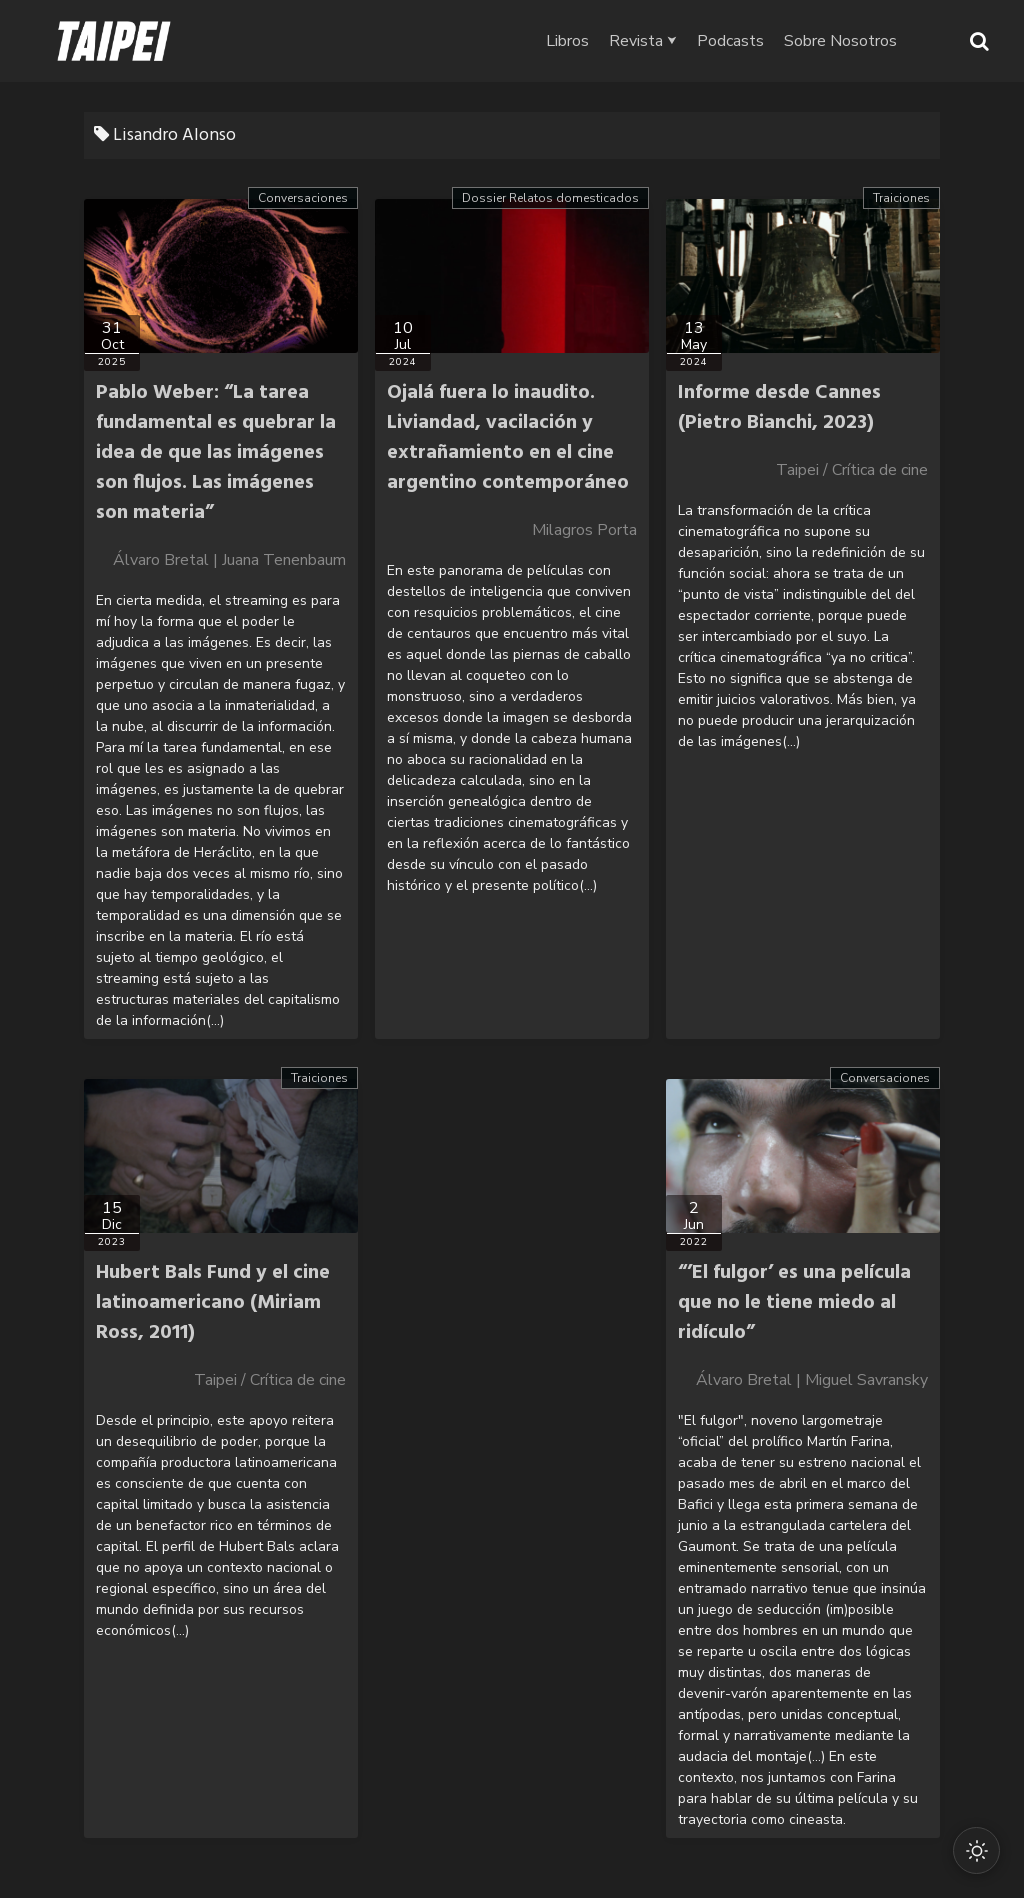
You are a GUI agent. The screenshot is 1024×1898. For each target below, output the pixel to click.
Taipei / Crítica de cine (852, 470)
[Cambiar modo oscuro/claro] (976, 1850)
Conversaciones (303, 198)
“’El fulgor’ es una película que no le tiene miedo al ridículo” (794, 1303)
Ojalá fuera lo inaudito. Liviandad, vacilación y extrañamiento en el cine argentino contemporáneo (508, 438)
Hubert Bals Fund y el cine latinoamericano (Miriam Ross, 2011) (213, 1303)
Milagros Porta (584, 530)
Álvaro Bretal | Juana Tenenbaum (229, 560)
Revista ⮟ (661, 41)
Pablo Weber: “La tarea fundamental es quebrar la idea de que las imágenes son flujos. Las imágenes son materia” (216, 453)
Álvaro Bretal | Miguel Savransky (812, 1380)
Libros (585, 41)
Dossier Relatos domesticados (550, 198)
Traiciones (901, 198)
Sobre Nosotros (858, 41)
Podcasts (748, 41)
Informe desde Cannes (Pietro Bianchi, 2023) (779, 408)
